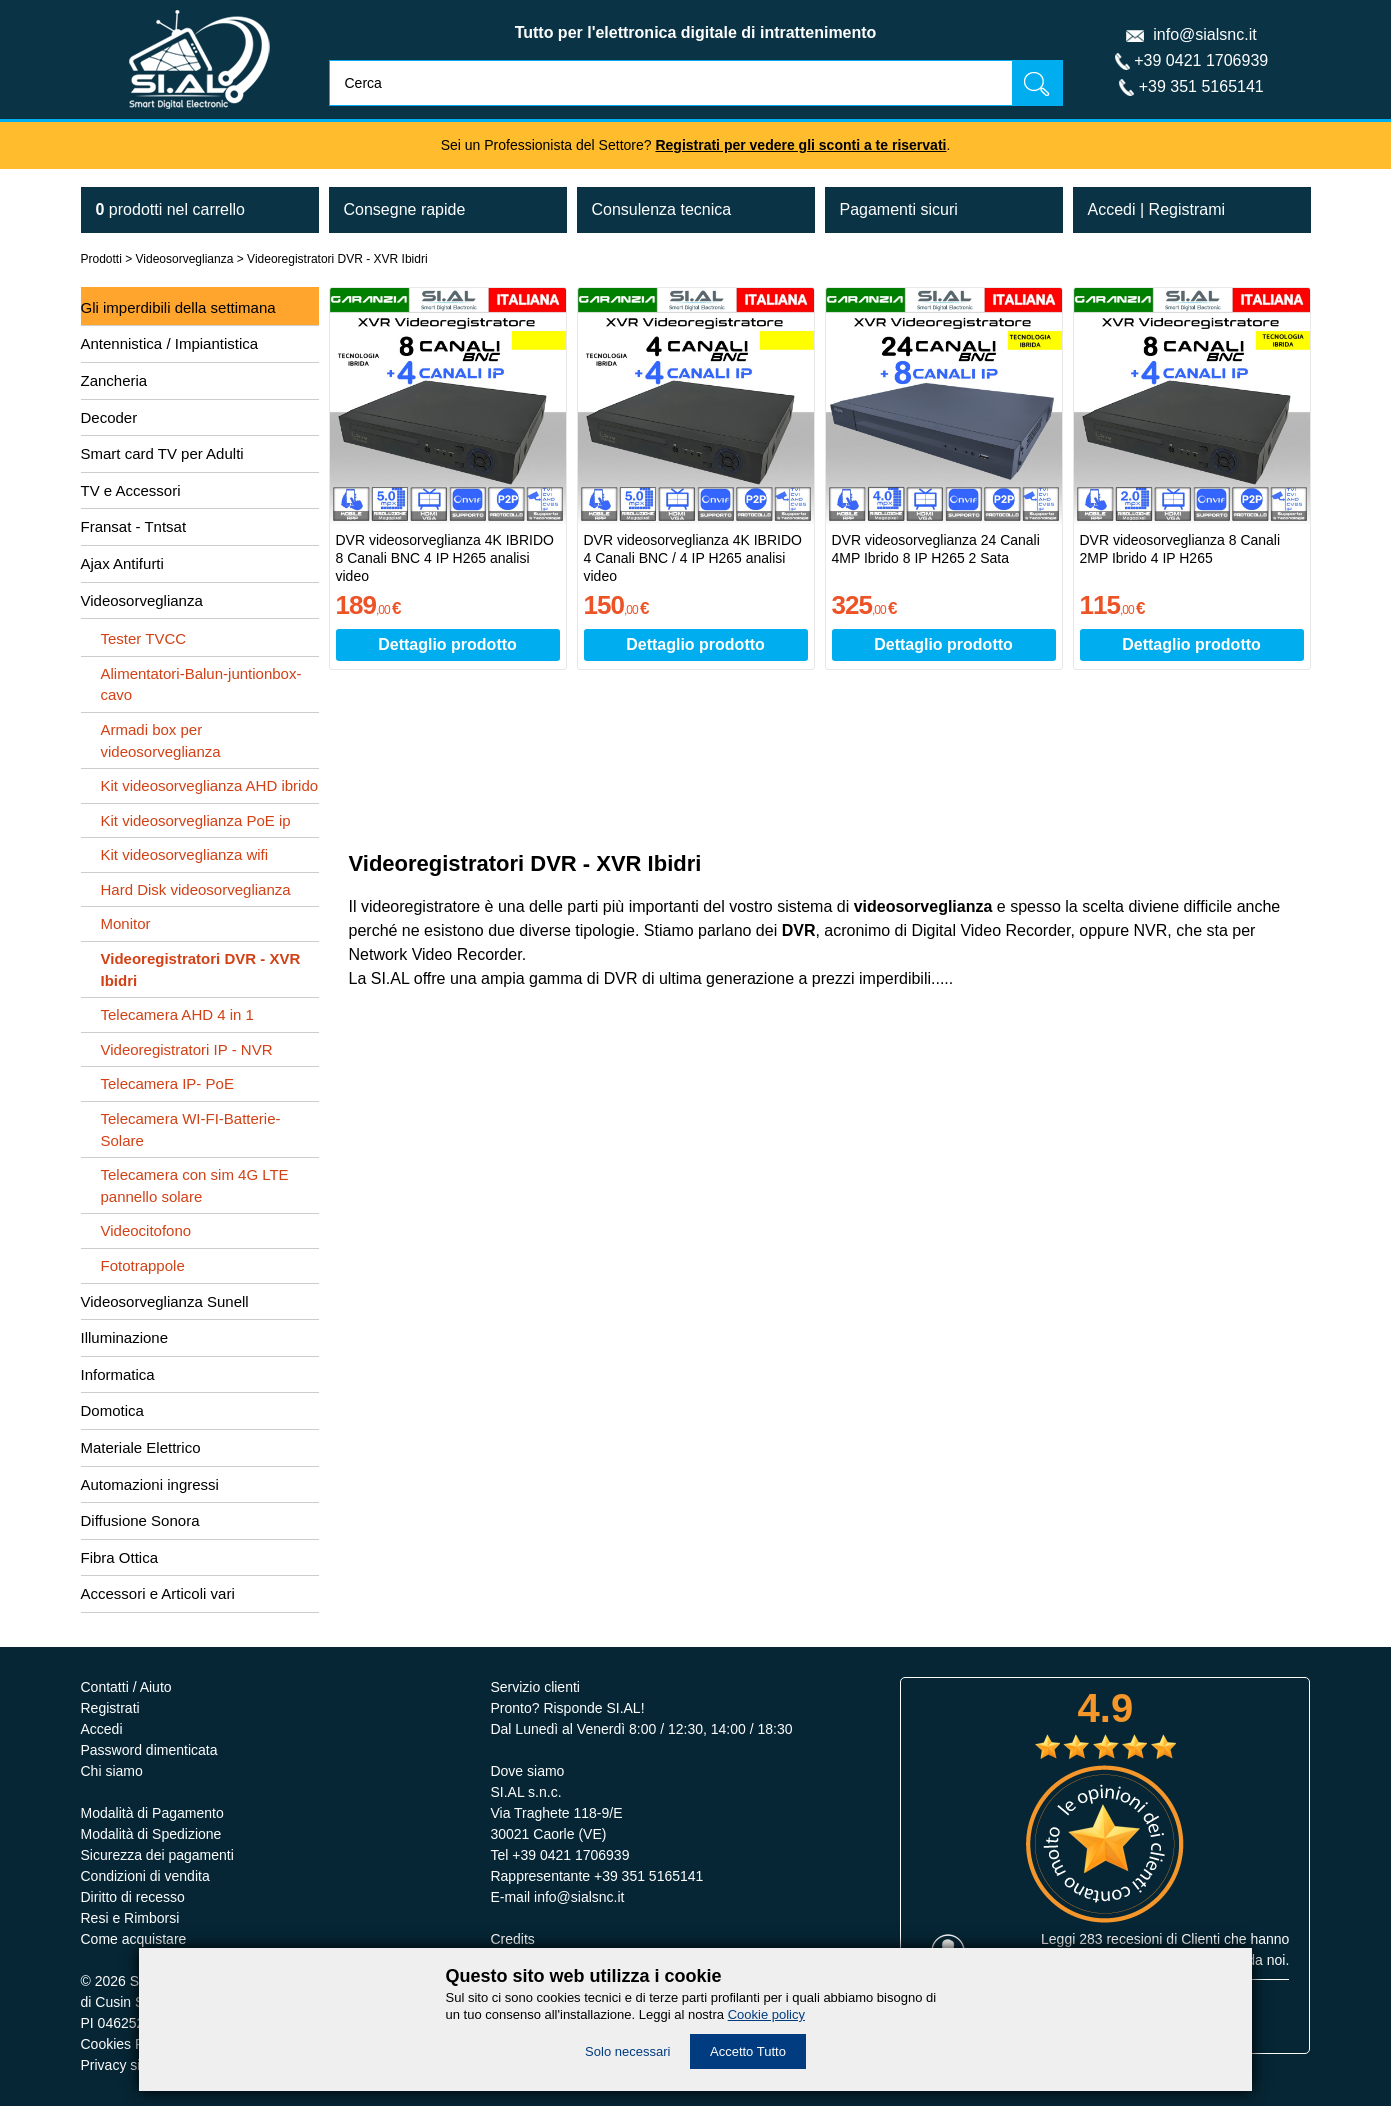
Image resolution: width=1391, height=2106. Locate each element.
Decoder (109, 417)
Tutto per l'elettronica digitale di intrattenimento (696, 32)
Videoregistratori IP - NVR (187, 1049)
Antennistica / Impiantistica (170, 343)
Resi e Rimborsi (130, 1918)
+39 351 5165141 (1201, 86)
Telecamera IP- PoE (167, 1083)
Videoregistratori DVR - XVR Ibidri (337, 259)
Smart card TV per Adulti (162, 453)
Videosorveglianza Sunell (165, 1301)
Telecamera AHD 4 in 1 (177, 1014)
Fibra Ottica (120, 1557)
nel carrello (170, 209)
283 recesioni (1120, 1939)
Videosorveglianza (185, 259)
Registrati (110, 1708)
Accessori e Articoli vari (158, 1593)
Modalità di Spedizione (151, 1834)
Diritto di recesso (133, 1897)
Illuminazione (125, 1337)
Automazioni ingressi (150, 1484)
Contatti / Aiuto (126, 1687)
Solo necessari (627, 2051)
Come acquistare (134, 1939)
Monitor (126, 923)
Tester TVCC (144, 638)
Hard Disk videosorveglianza (196, 889)
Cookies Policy (127, 2044)
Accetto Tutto (748, 2051)
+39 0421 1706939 (1201, 60)
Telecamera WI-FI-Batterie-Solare (191, 1129)
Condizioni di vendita (145, 1876)
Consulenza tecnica (662, 209)
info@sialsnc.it (1204, 34)
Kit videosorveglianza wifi (185, 854)
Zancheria (114, 380)
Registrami (1187, 209)
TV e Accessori (131, 490)
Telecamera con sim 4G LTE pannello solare (195, 1185)
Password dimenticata (149, 1750)
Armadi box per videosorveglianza (161, 740)
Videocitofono (146, 1230)
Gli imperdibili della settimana (178, 307)
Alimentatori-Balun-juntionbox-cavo (201, 684)
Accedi (1112, 209)
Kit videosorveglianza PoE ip (196, 820)
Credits (512, 1939)
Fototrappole (143, 1265)
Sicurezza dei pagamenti (157, 1855)
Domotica (112, 1410)
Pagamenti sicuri (899, 209)
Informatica (118, 1374)
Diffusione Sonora (140, 1520)
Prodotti (101, 259)
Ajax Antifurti (122, 563)
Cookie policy (766, 2014)
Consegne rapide (405, 209)
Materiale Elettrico (141, 1447)
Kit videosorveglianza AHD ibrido (210, 785)
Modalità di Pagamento (152, 1813)
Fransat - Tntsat (134, 526)
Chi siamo (112, 1771)
